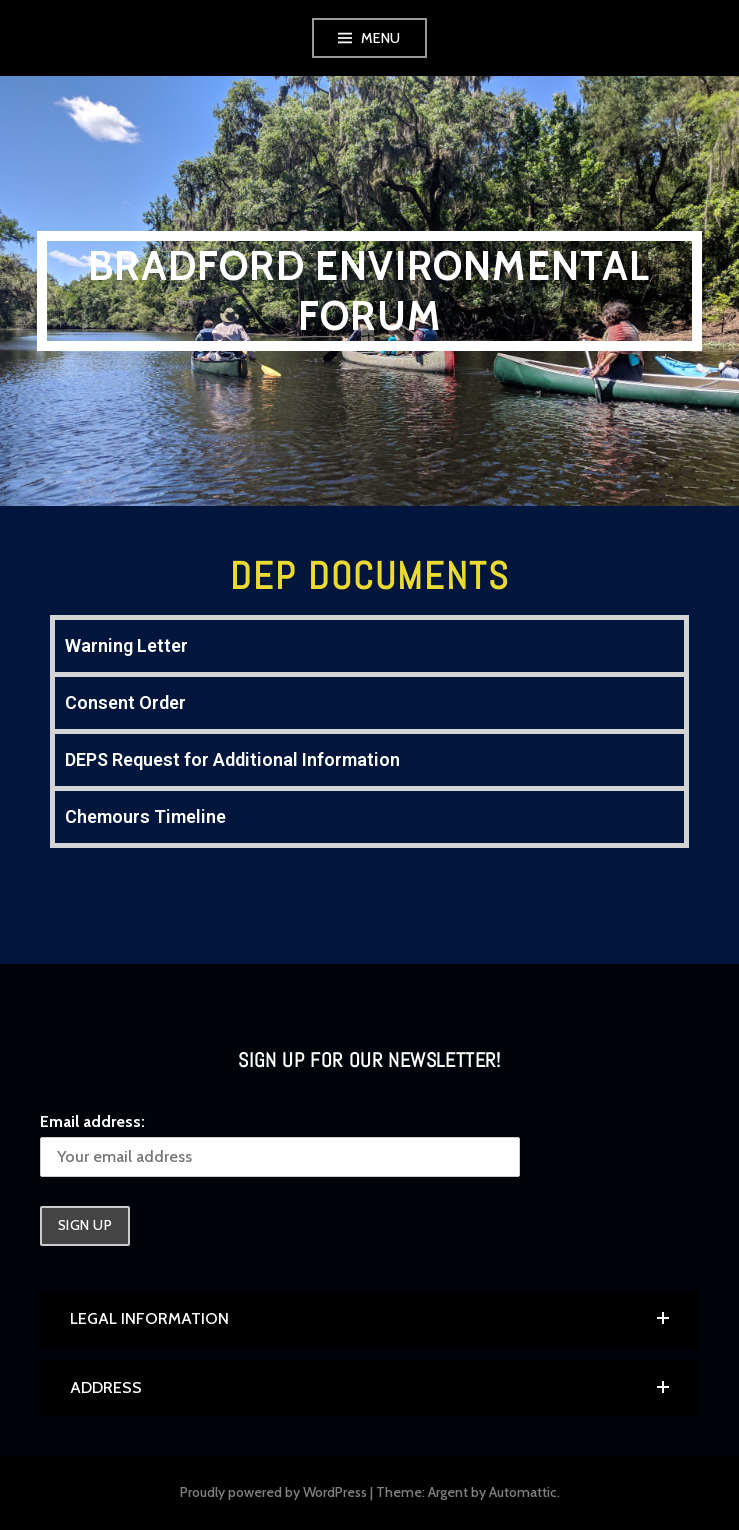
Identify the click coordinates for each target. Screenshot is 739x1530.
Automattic (523, 1492)
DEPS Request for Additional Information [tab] (232, 759)
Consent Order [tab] (125, 702)
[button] (369, 1319)
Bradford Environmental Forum (369, 290)
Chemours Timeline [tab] (145, 816)
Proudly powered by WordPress (273, 1492)
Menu (381, 38)
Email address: (92, 1121)
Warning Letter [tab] (126, 645)
